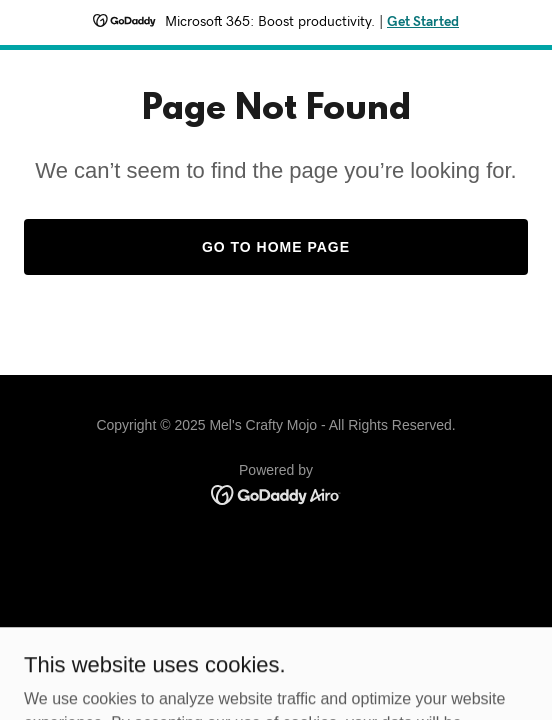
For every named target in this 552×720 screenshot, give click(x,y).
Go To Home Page (276, 247)
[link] (276, 493)
